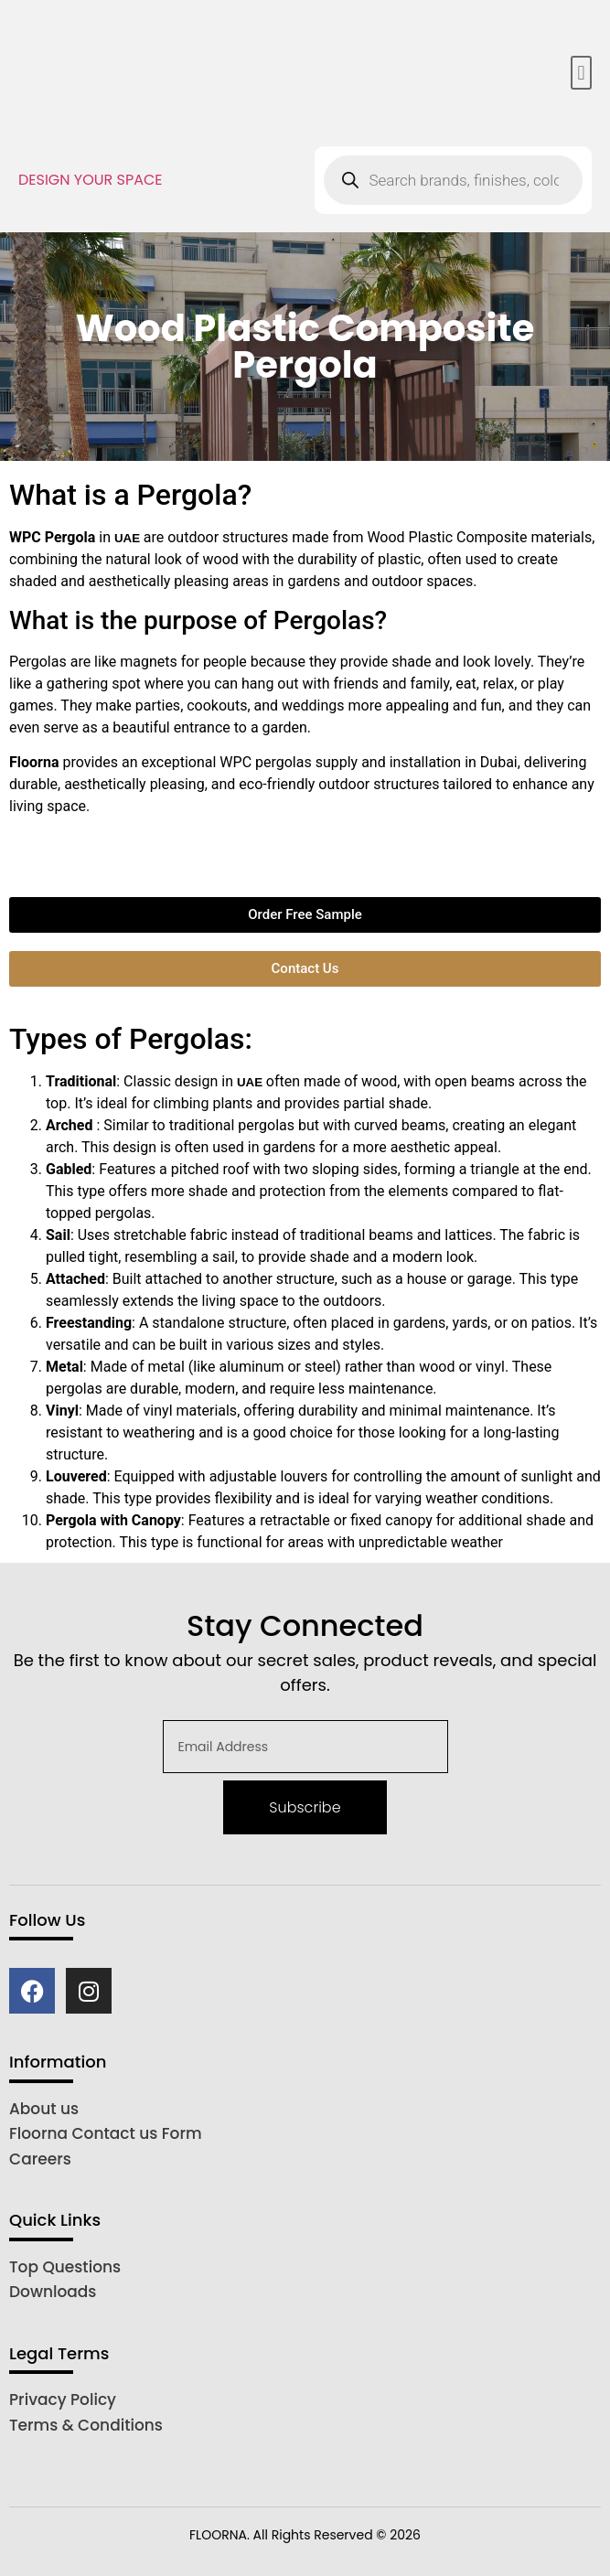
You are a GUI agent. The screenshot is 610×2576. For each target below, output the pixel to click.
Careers (40, 2159)
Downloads (52, 2292)
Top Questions (65, 2267)
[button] (581, 73)
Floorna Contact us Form (105, 2133)
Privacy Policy (62, 2399)
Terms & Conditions (86, 2425)
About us (44, 2109)
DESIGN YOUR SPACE (90, 179)
